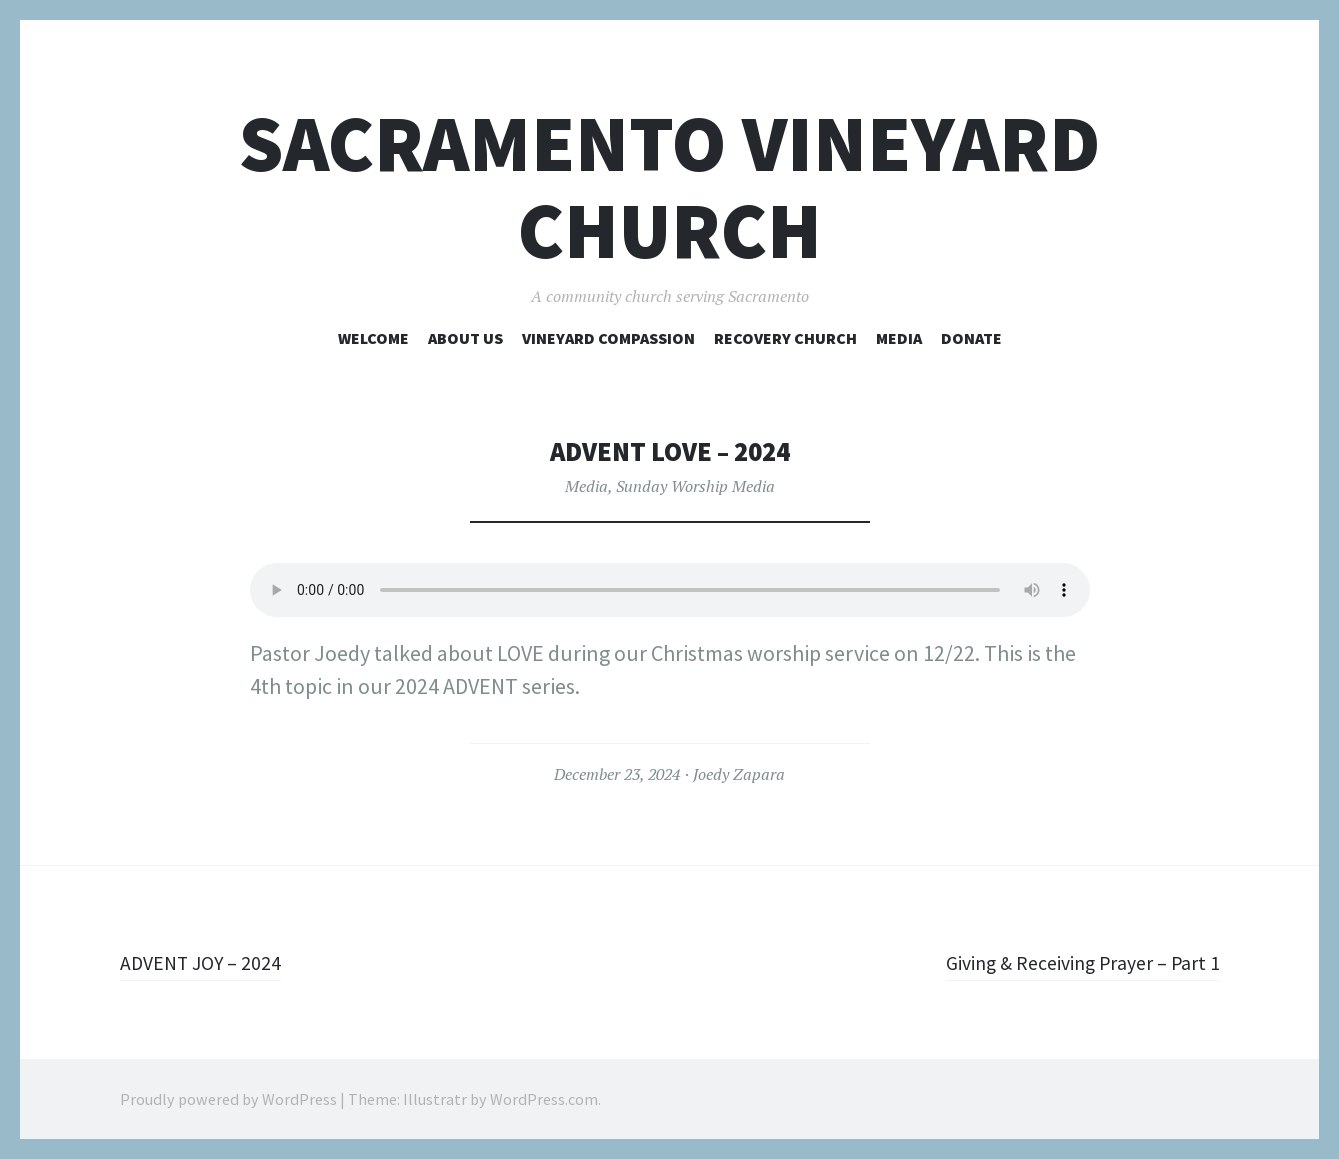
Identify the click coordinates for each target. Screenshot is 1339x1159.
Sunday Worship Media (695, 486)
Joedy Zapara (739, 774)
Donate (971, 338)
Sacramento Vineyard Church (669, 187)
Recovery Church (785, 338)
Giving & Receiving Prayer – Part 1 (1067, 962)
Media (899, 338)
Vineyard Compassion (608, 338)
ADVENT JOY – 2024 (208, 962)
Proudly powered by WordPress (228, 1099)
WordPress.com (544, 1099)
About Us (465, 338)
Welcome (373, 338)
